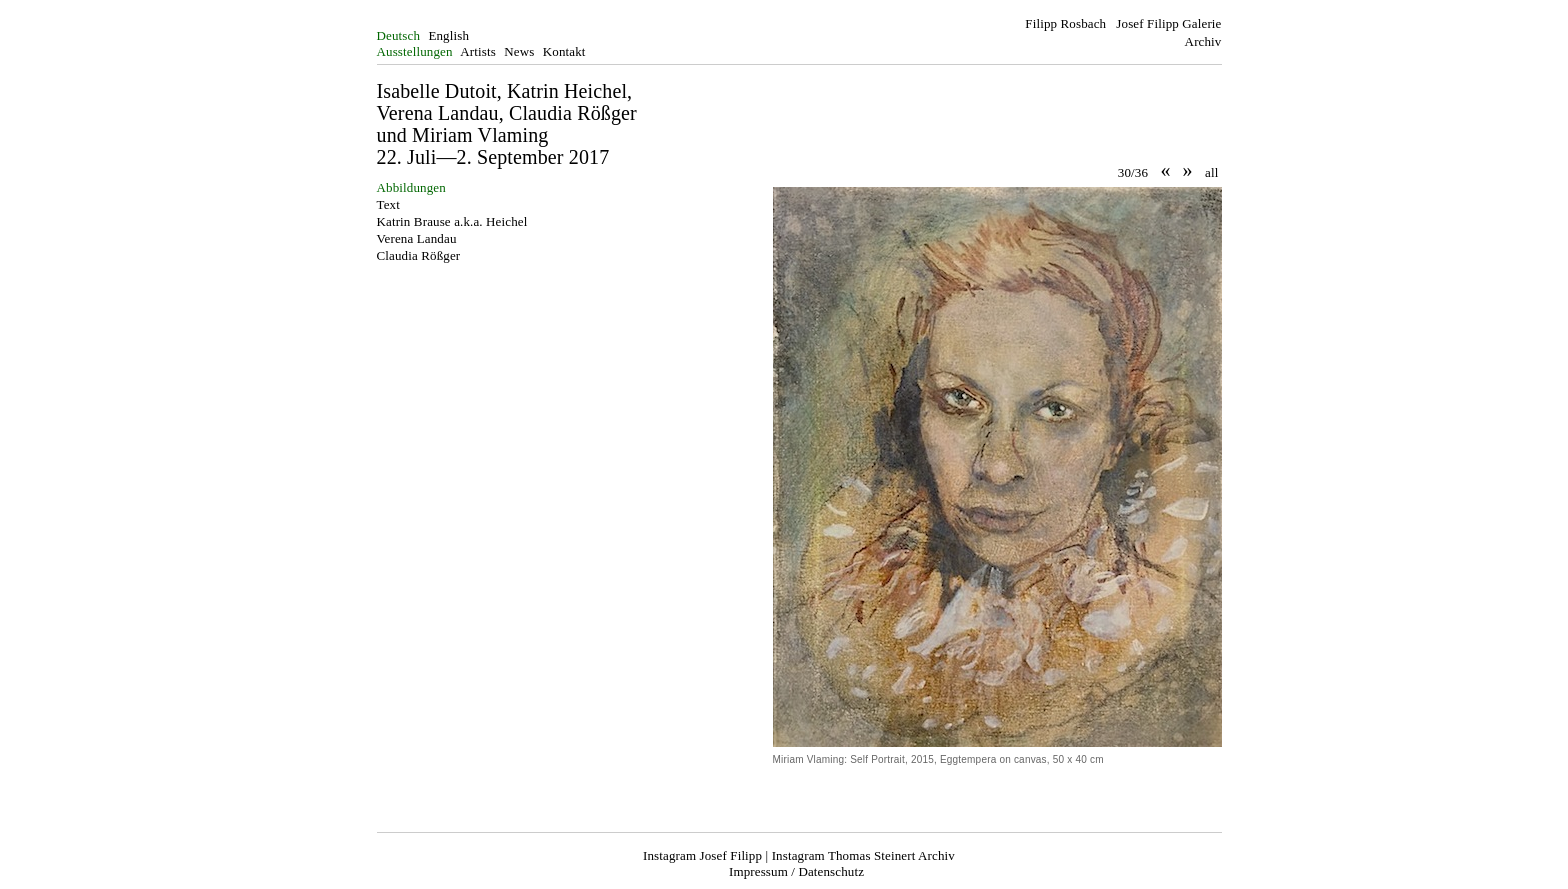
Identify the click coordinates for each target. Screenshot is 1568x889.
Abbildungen (411, 187)
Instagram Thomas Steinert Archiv (863, 855)
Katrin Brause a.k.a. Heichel (452, 221)
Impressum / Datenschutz (796, 871)
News (519, 51)
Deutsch (399, 35)
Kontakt (564, 51)
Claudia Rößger (419, 255)
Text (388, 204)
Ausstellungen (415, 51)
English (448, 35)
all (1211, 172)
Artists (478, 51)
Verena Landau (417, 238)
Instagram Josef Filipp (702, 855)
